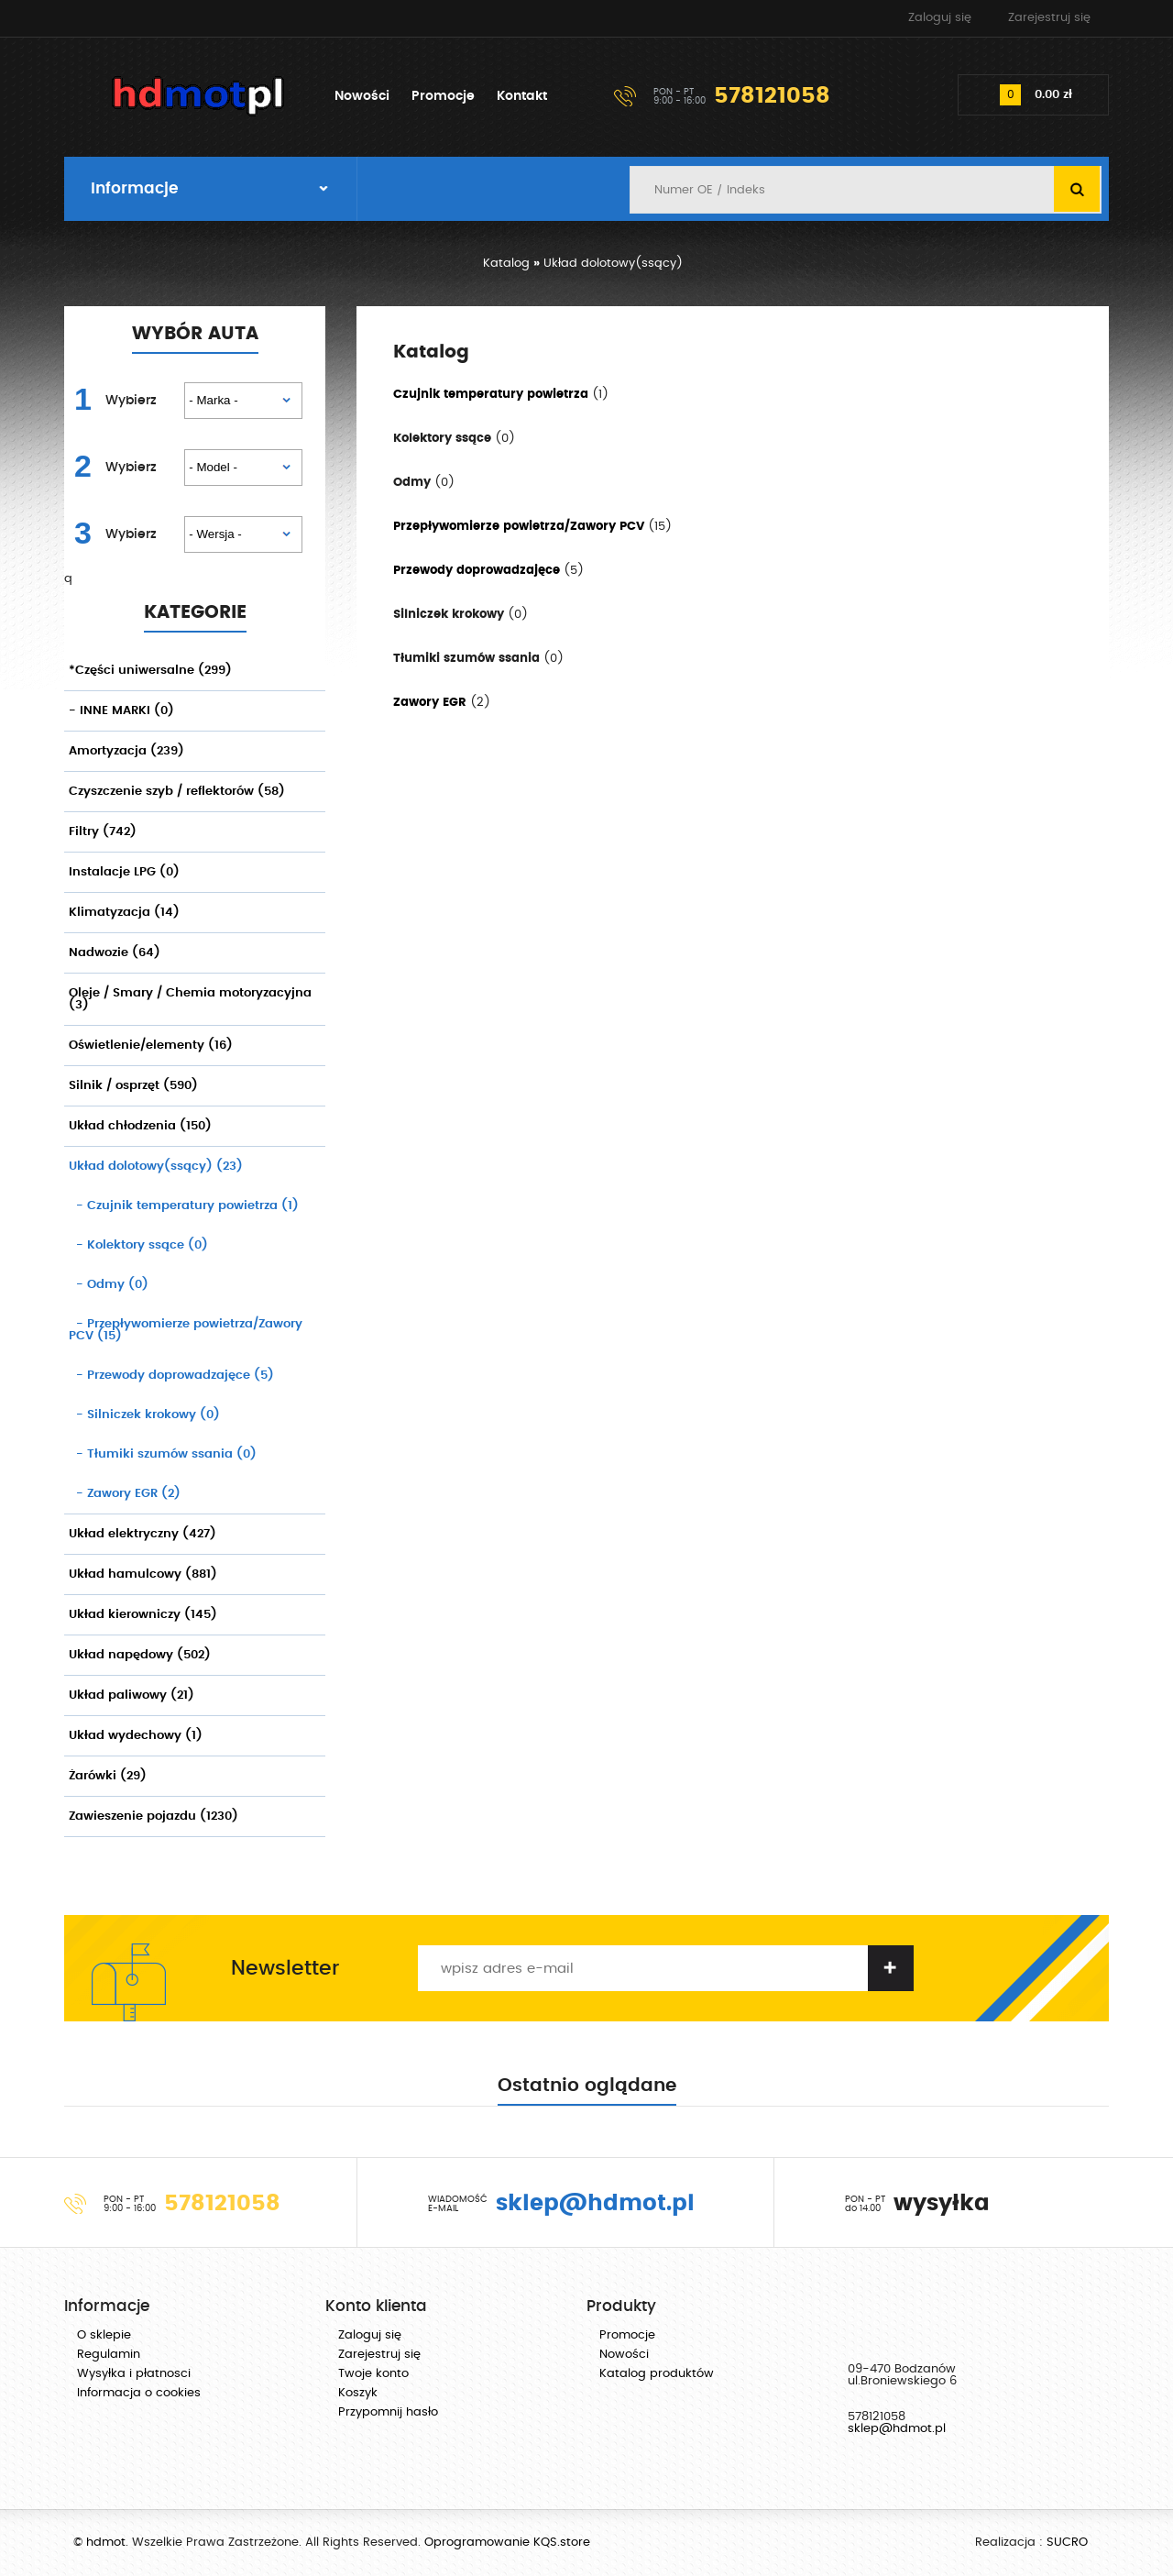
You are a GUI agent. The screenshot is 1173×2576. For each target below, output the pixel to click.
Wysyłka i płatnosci (134, 2374)
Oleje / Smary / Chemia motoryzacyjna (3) (190, 999)
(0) (138, 1245)
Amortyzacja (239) (126, 751)
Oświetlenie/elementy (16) (151, 1045)
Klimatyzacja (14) (124, 913)
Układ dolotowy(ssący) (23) (156, 1166)
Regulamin (108, 2355)
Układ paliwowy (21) (131, 1695)
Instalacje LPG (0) (124, 872)
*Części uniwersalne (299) (150, 671)
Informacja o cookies (139, 2393)
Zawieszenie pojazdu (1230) (153, 1816)
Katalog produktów (656, 2374)
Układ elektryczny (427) (142, 1534)
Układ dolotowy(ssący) (613, 264)
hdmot (199, 96)
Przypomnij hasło (388, 2412)
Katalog (506, 264)
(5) (171, 1376)
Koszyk (358, 2393)
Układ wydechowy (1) (136, 1736)
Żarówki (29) (108, 1776)
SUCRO (1067, 2542)
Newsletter (285, 1968)
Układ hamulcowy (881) (143, 1574)
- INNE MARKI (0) (121, 711)
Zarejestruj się (1049, 18)
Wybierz (131, 400)
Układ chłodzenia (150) (140, 1126)
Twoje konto (373, 2374)
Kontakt (522, 96)
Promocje (443, 96)
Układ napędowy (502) (140, 1655)
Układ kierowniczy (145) (143, 1615)
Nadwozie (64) (114, 953)
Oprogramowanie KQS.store (507, 2542)
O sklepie (104, 2335)
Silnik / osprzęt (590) (133, 1086)
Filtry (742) (103, 832)
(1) (184, 1206)
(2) (125, 1494)
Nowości (361, 96)
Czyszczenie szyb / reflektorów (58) (177, 792)
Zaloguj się (939, 18)
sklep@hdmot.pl (897, 2429)
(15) (185, 1330)
